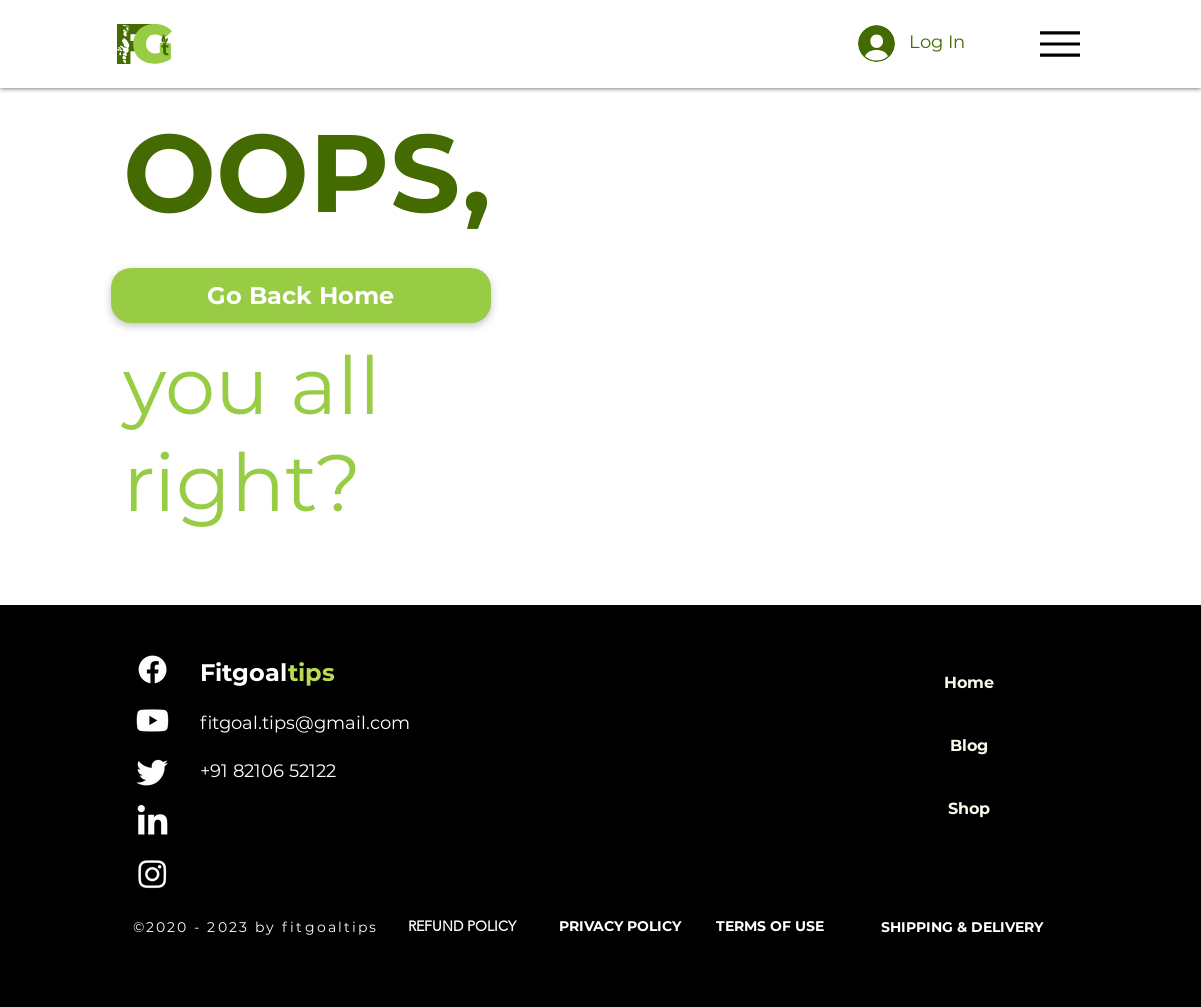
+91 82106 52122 (268, 771)
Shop (969, 808)
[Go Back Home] (301, 295)
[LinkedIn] (152, 822)
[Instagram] (152, 873)
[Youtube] (152, 720)
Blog (969, 745)
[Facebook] (152, 669)
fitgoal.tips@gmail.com (305, 723)
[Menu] (1060, 43)
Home (969, 682)
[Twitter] (152, 771)
